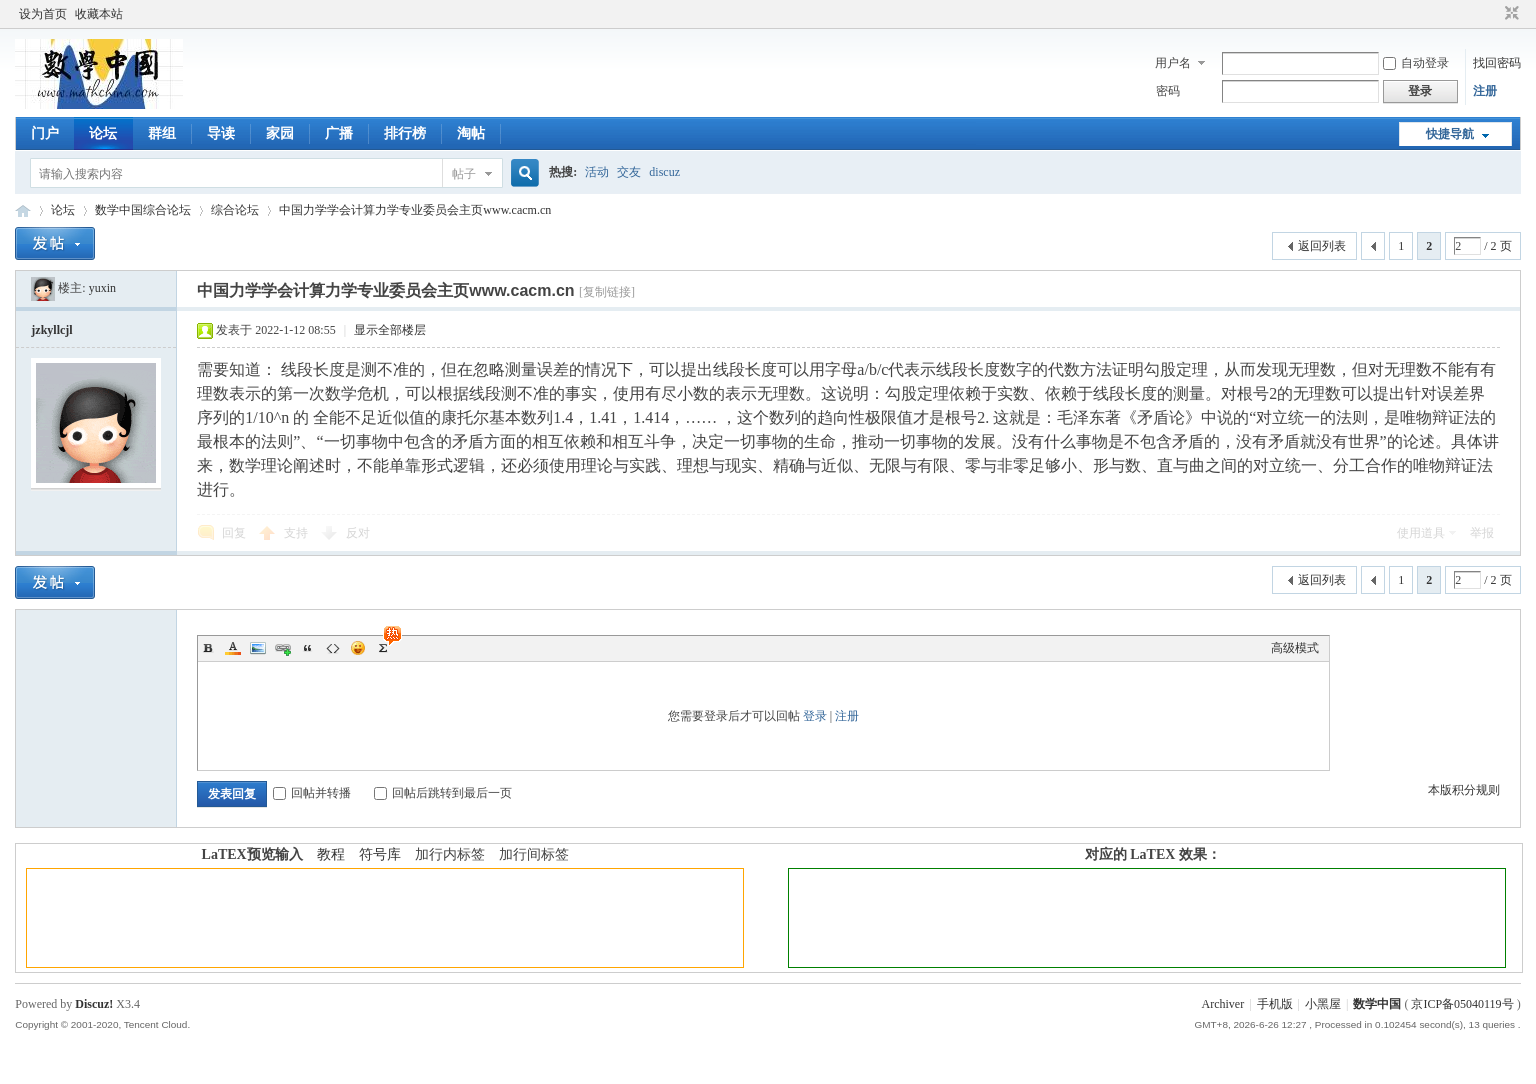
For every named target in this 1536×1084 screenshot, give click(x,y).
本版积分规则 (1464, 790)
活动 (597, 172)
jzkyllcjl (51, 330)
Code (333, 648)
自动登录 (1416, 63)
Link (283, 648)
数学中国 (23, 210)
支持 (297, 533)
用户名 (1173, 63)
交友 (629, 172)
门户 (45, 133)
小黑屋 (1323, 1004)
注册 (1485, 91)
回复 (234, 533)
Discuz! (94, 1004)
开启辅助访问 (1493, 14)
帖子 (464, 174)
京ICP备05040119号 (1462, 1004)
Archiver (1223, 1004)
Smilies (358, 648)
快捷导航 (1450, 134)
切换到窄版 (1509, 14)
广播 (339, 133)
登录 (815, 716)
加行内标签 (450, 854)
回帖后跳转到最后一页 (443, 793)
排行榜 (405, 133)
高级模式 (1295, 648)
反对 (358, 533)
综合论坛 (235, 210)
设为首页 (43, 14)
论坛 (103, 133)
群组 (162, 133)
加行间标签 (534, 854)
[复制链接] (607, 292)
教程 (331, 854)
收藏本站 (99, 14)
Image (258, 648)
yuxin (102, 288)
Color (233, 648)
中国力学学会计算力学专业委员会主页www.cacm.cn (415, 210)
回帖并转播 (312, 793)
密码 (1168, 91)
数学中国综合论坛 (143, 210)
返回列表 (1322, 246)
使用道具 (1421, 533)
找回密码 (1497, 63)
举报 (1482, 533)
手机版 (1275, 1004)
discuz (664, 172)
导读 (221, 133)
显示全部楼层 (390, 330)
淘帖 (471, 133)
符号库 (380, 854)
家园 (280, 133)
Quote (308, 648)
